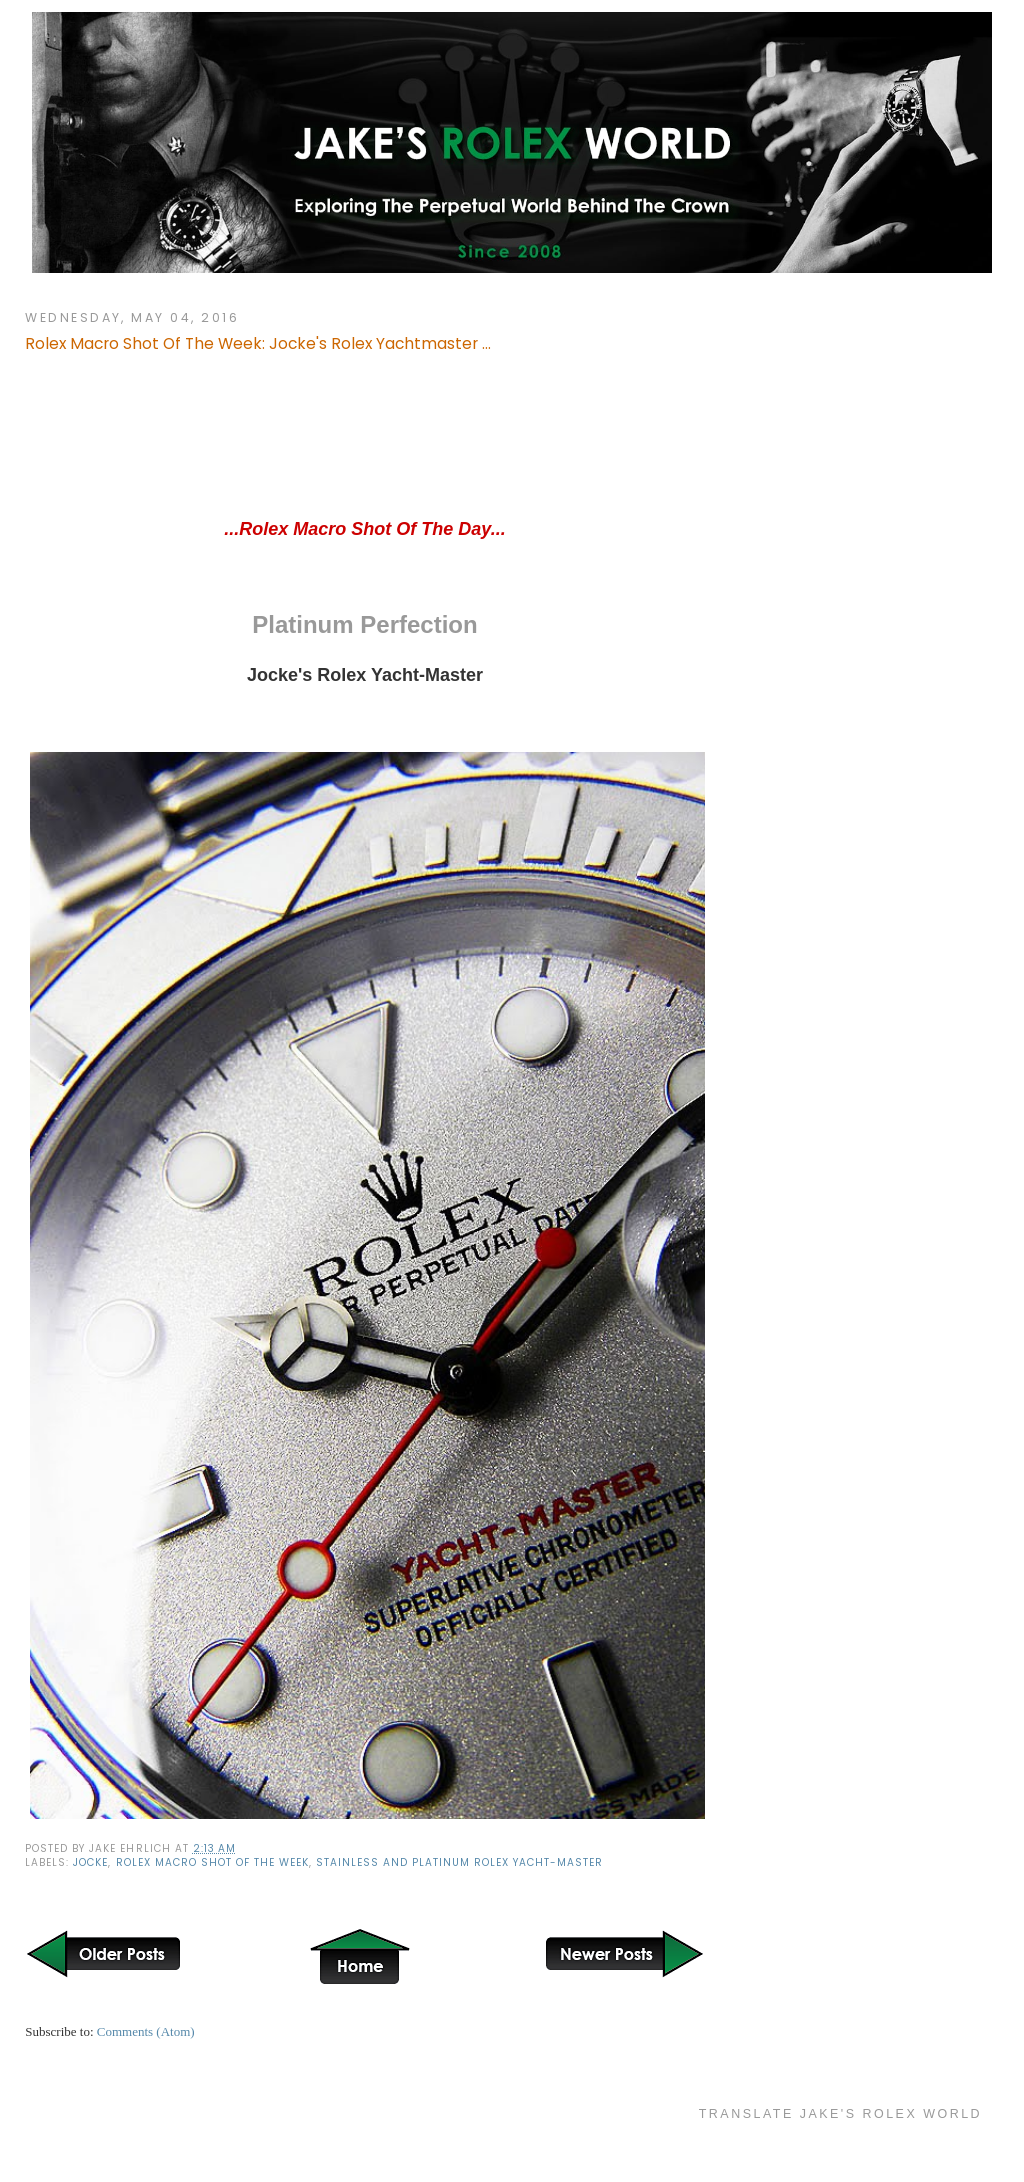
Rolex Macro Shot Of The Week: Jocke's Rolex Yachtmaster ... (258, 343)
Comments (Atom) (146, 2031)
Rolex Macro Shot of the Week (212, 1862)
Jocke (90, 1862)
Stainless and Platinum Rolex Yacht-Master (460, 1862)
